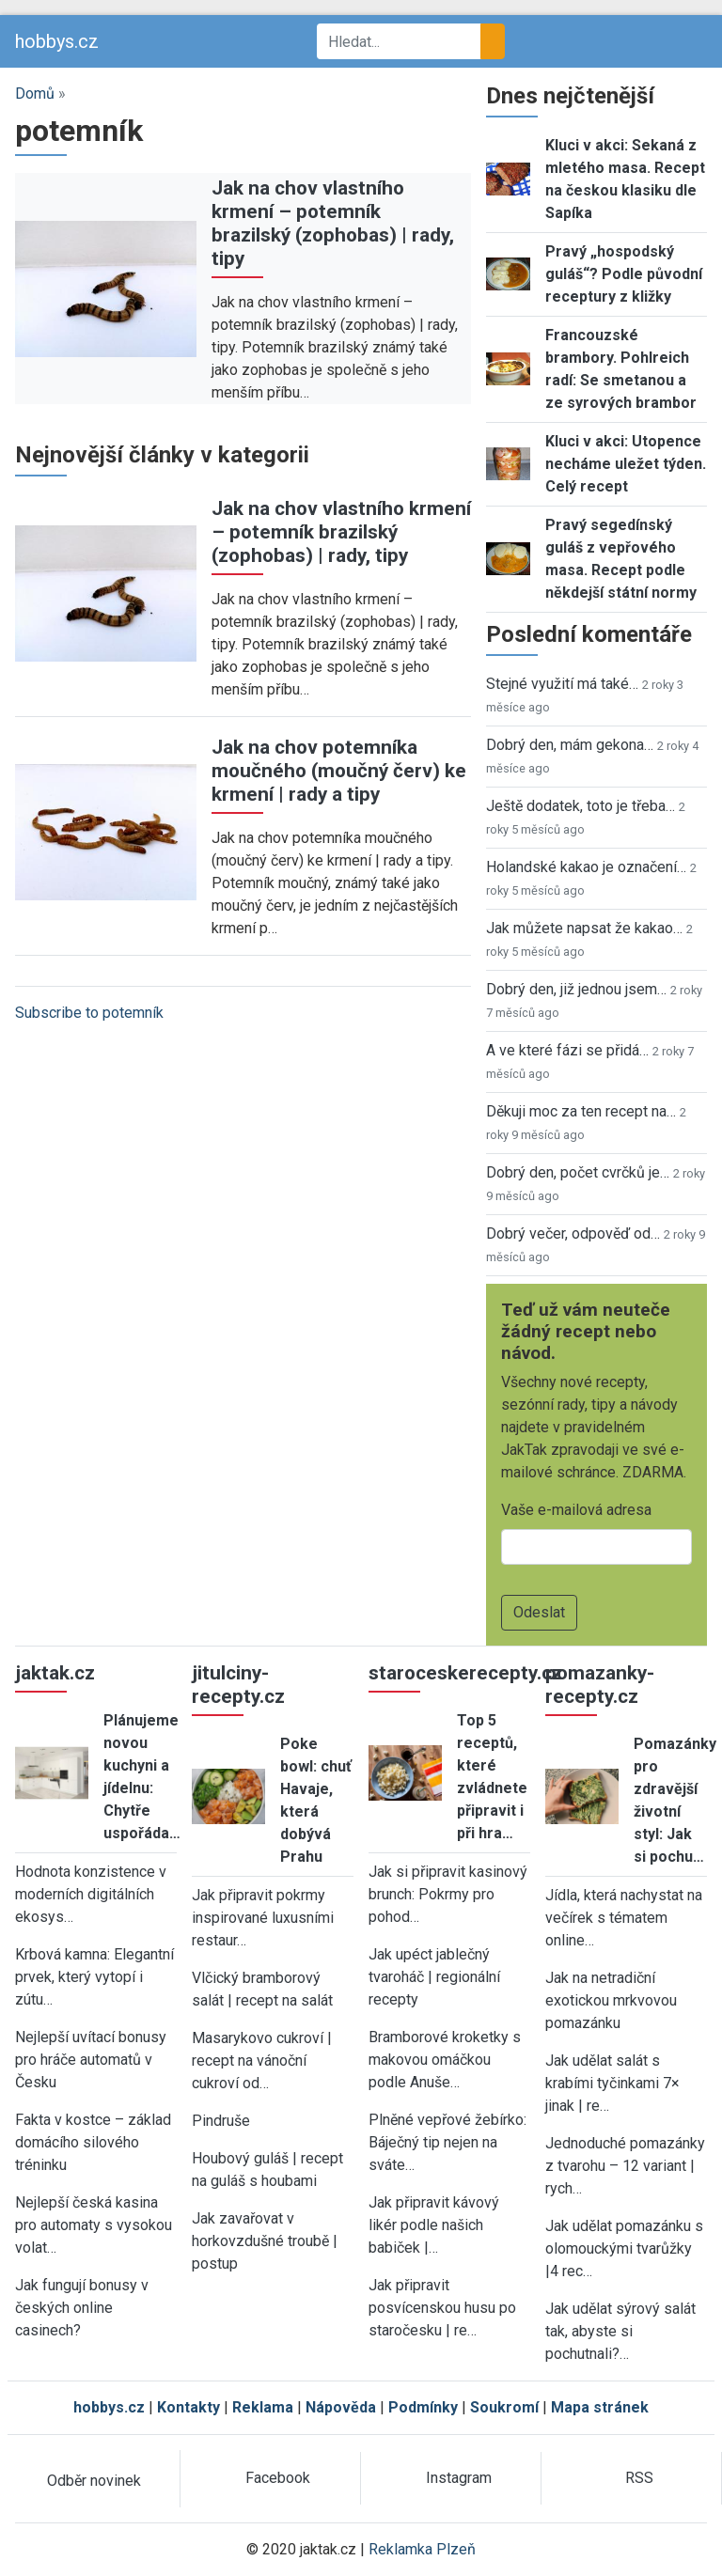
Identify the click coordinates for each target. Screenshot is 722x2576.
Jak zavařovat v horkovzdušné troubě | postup (264, 2240)
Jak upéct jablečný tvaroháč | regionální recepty (434, 1976)
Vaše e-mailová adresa (576, 1510)
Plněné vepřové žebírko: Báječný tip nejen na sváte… (447, 2142)
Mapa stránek (600, 2407)
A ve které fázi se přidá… (567, 1050)
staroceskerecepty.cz (465, 1673)
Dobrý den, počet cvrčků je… (577, 1172)
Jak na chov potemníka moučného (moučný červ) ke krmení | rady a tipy (339, 770)
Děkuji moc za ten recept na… (581, 1111)
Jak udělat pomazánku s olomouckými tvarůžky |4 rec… (624, 2248)
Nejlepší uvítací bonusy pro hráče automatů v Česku (90, 2059)
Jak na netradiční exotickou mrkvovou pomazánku (611, 2000)
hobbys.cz (57, 41)
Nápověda (341, 2407)
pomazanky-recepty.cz (599, 1685)
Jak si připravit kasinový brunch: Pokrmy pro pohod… (448, 1894)
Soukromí (504, 2407)
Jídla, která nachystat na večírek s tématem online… (623, 1917)
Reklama (262, 2407)
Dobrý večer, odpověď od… (573, 1233)
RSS (639, 2478)
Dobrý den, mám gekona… (569, 745)
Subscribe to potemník (89, 1013)
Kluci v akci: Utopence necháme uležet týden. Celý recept (625, 463)
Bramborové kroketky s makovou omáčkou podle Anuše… (445, 2059)
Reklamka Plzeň (422, 2549)
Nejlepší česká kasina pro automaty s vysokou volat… (93, 2225)
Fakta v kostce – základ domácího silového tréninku (93, 2142)
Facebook (277, 2478)
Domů (35, 93)
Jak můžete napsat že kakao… (584, 928)
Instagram (459, 2478)
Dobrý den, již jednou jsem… (576, 989)
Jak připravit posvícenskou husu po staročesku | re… (442, 2307)
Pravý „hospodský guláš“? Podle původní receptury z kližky (623, 273)
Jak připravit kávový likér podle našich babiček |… (434, 2225)
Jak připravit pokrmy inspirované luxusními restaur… (263, 1917)
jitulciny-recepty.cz (238, 1685)
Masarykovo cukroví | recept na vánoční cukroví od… (262, 2060)
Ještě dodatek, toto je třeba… (580, 806)
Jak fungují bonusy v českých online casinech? (82, 2307)
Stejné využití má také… (562, 684)
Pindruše (221, 2121)
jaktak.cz (55, 1673)
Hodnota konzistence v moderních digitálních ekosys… (90, 1894)
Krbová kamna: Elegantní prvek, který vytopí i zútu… (94, 1976)
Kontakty (188, 2407)
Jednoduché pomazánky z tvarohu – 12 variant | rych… (625, 2165)
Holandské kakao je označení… (586, 867)
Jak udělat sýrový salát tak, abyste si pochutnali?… (620, 2331)
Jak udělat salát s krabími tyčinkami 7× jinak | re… (612, 2083)
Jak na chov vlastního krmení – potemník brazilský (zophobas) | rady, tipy (333, 223)
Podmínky (423, 2407)
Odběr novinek (94, 2481)
